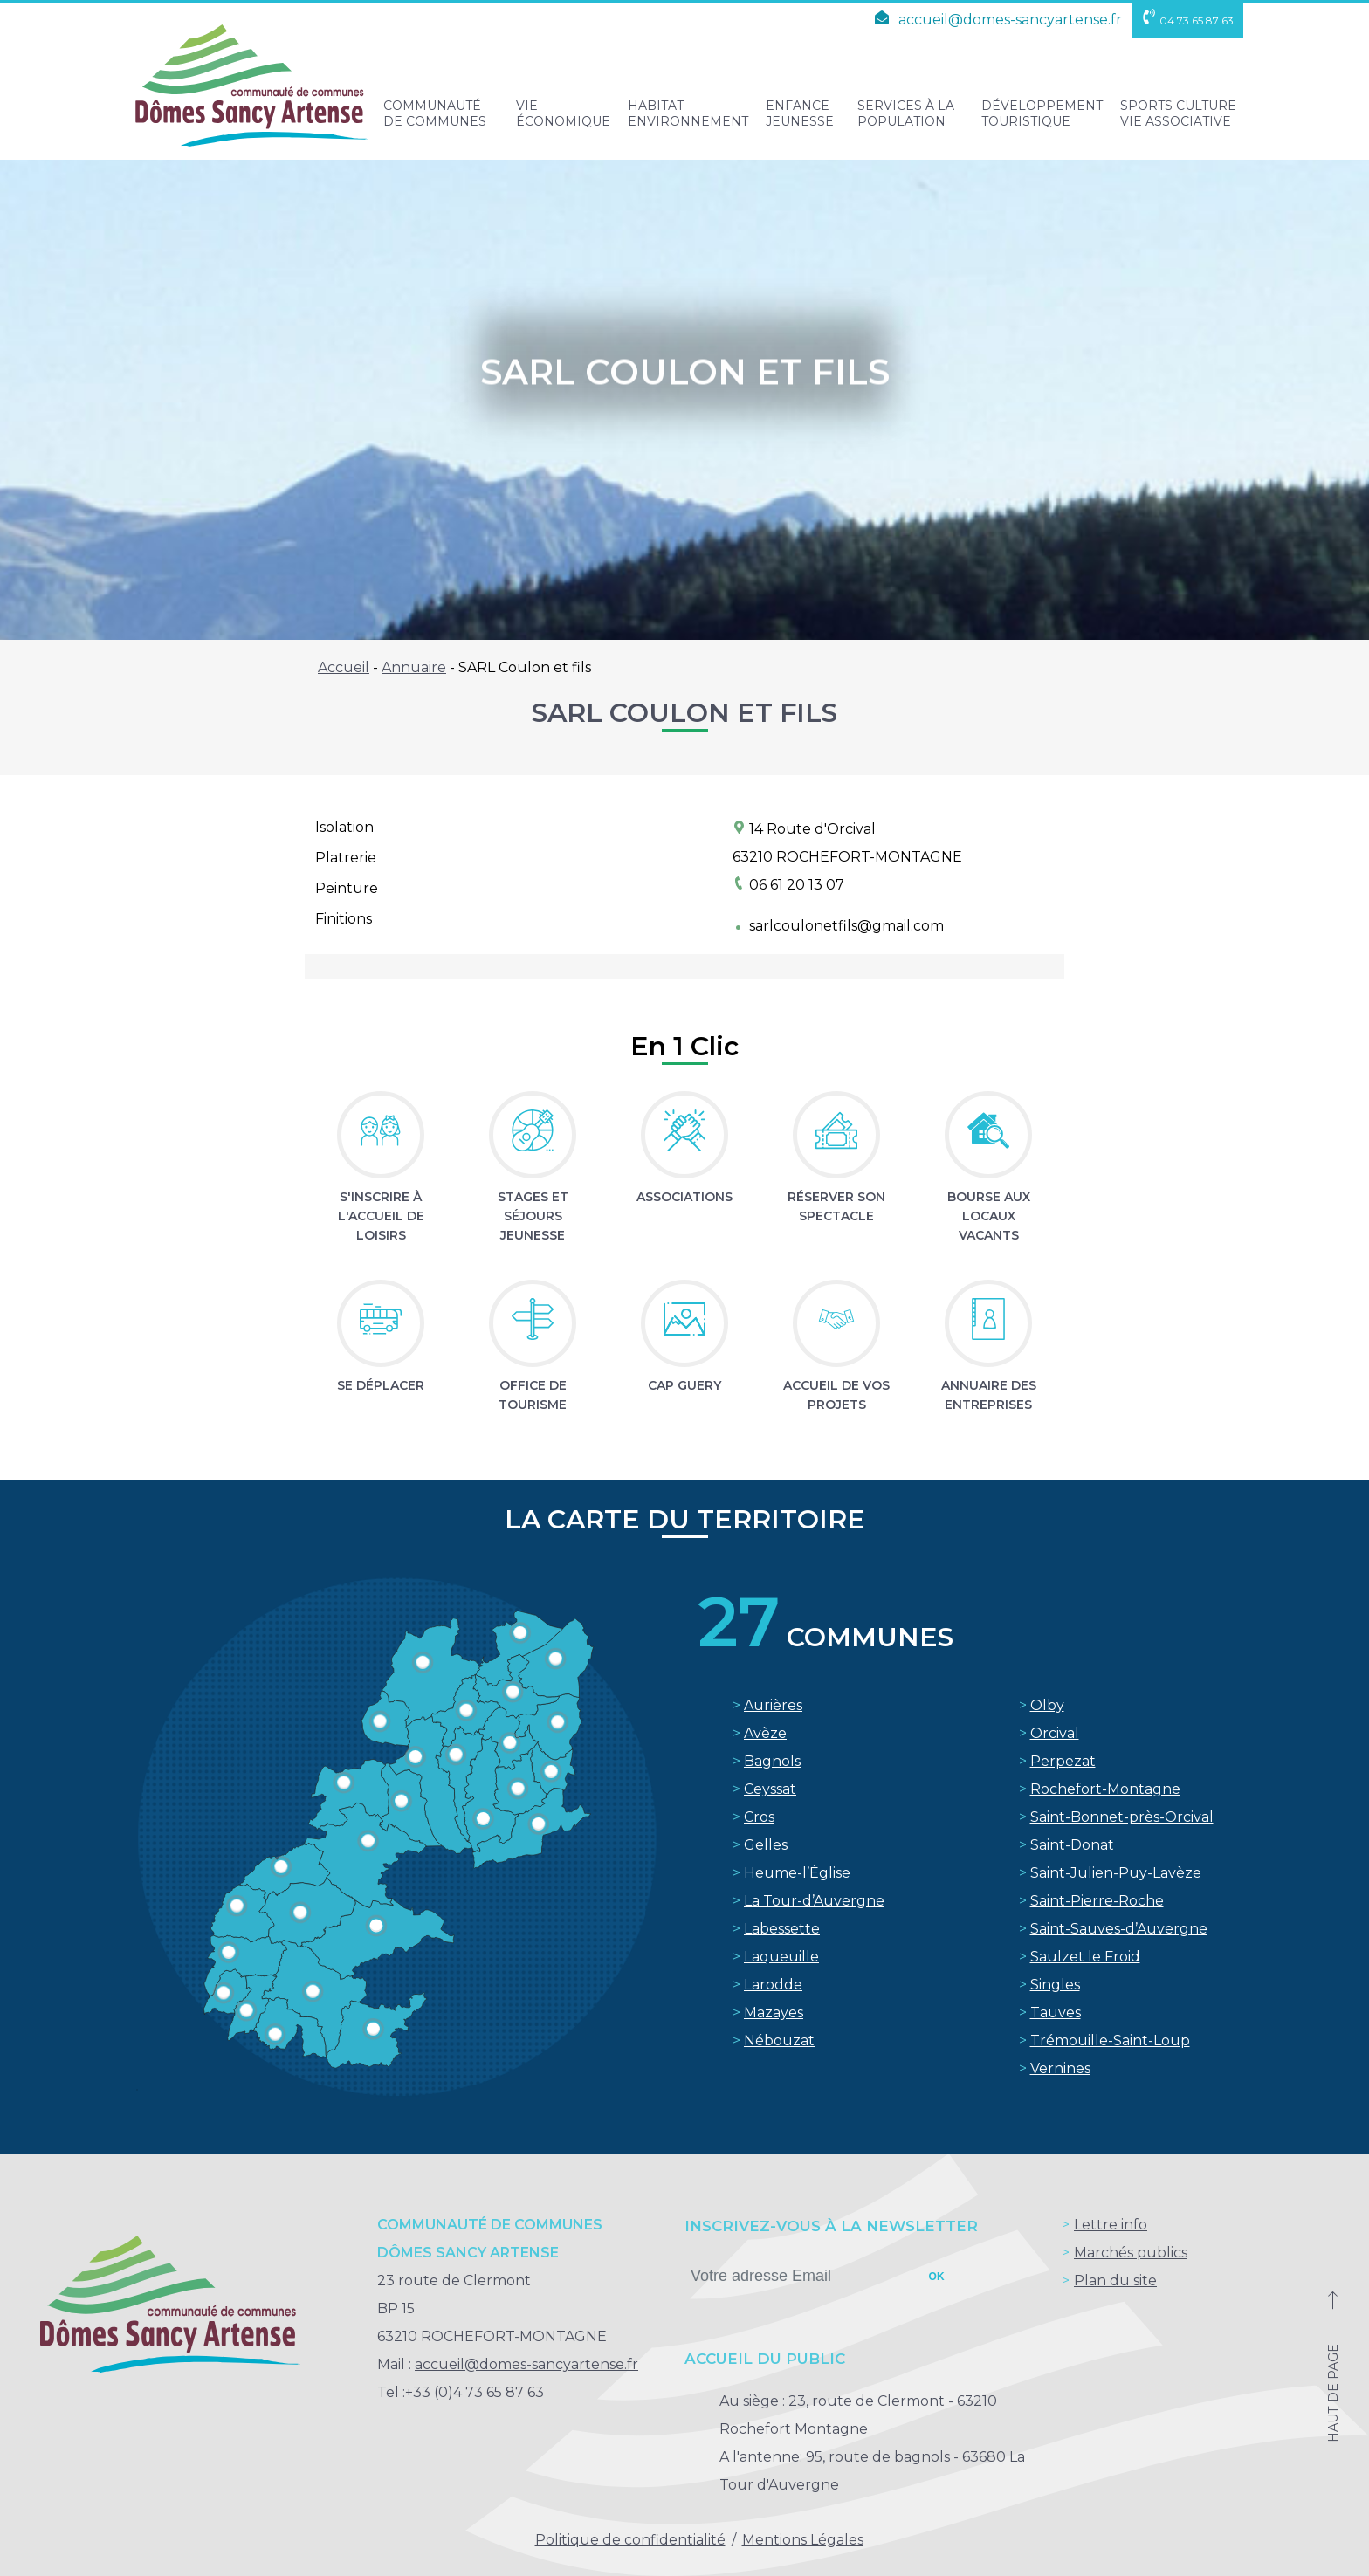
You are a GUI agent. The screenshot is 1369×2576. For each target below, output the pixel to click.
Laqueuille (781, 1956)
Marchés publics (1130, 2252)
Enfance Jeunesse (800, 113)
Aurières (773, 1705)
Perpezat (1063, 1761)
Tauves (1055, 2012)
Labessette (782, 1928)
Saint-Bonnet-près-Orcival (1122, 1817)
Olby (1047, 1705)
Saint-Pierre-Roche (1097, 1901)
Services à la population (905, 113)
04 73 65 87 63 (1187, 20)
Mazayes (773, 2012)
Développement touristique (1042, 113)
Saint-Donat (1072, 1845)
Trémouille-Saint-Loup (1110, 2040)
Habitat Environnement (688, 113)
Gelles (766, 1845)
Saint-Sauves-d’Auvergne (1118, 1928)
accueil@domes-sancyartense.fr (995, 19)
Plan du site (1115, 2280)
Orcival (1054, 1733)
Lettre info (1110, 2224)
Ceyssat (770, 1789)
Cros (759, 1817)
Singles (1055, 1984)
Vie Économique (563, 113)
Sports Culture (1178, 113)
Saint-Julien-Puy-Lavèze (1115, 1873)
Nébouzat (779, 2040)
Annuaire (414, 667)
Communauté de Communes (434, 113)
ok (937, 2276)
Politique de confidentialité (630, 2539)
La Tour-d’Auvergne (814, 1901)
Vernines (1060, 2068)
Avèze (765, 1733)
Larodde (773, 1984)
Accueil (343, 667)
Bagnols (772, 1761)
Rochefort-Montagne (1105, 1789)
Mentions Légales (802, 2539)
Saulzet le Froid (1085, 1956)
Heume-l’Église (797, 1873)
